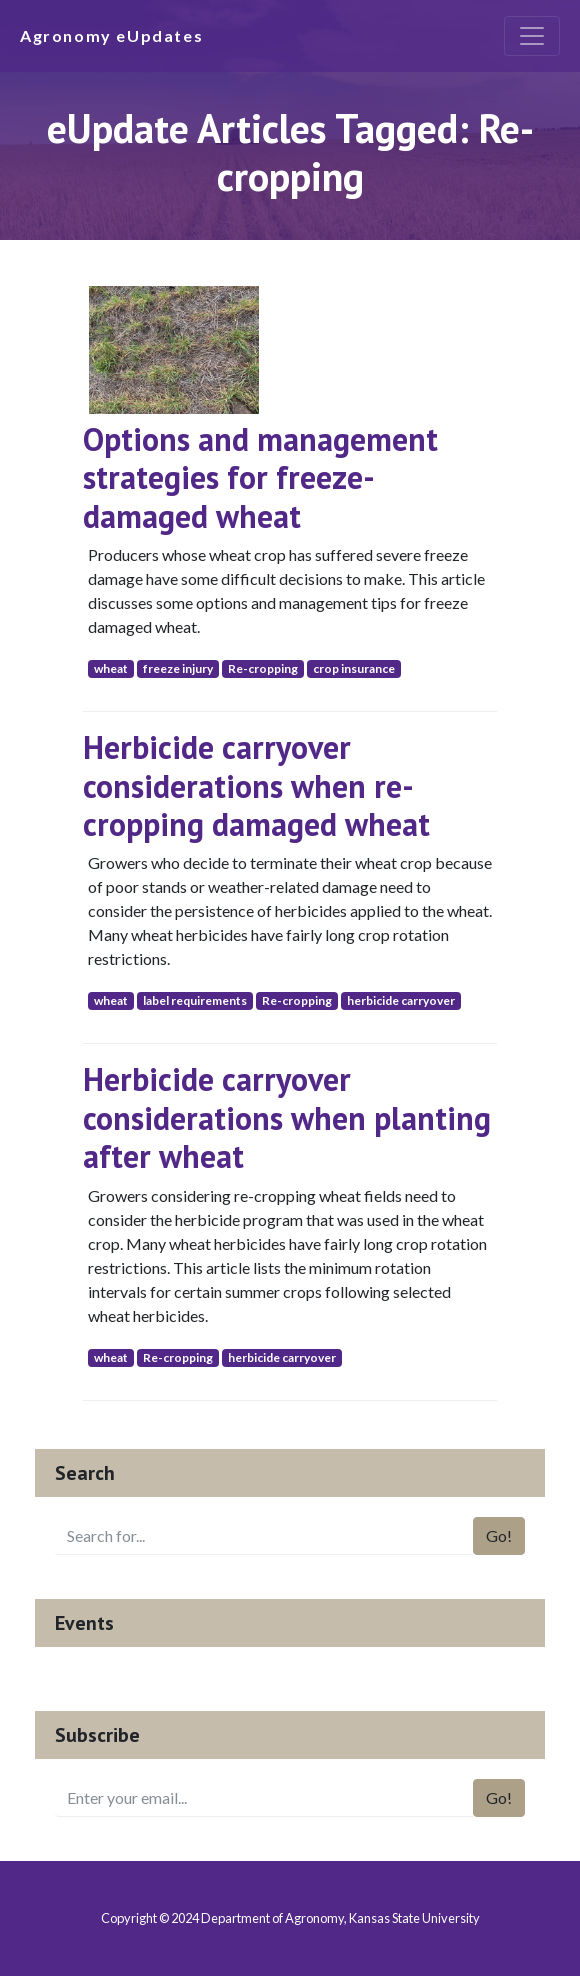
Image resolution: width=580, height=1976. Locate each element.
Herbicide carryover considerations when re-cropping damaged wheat (256, 785)
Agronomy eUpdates (111, 35)
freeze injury (178, 668)
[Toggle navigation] (532, 36)
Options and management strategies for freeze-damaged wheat (260, 477)
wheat (111, 668)
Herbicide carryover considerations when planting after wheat (287, 1117)
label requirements (195, 1000)
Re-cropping (263, 668)
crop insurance (354, 668)
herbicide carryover (401, 1000)
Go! (499, 1535)
